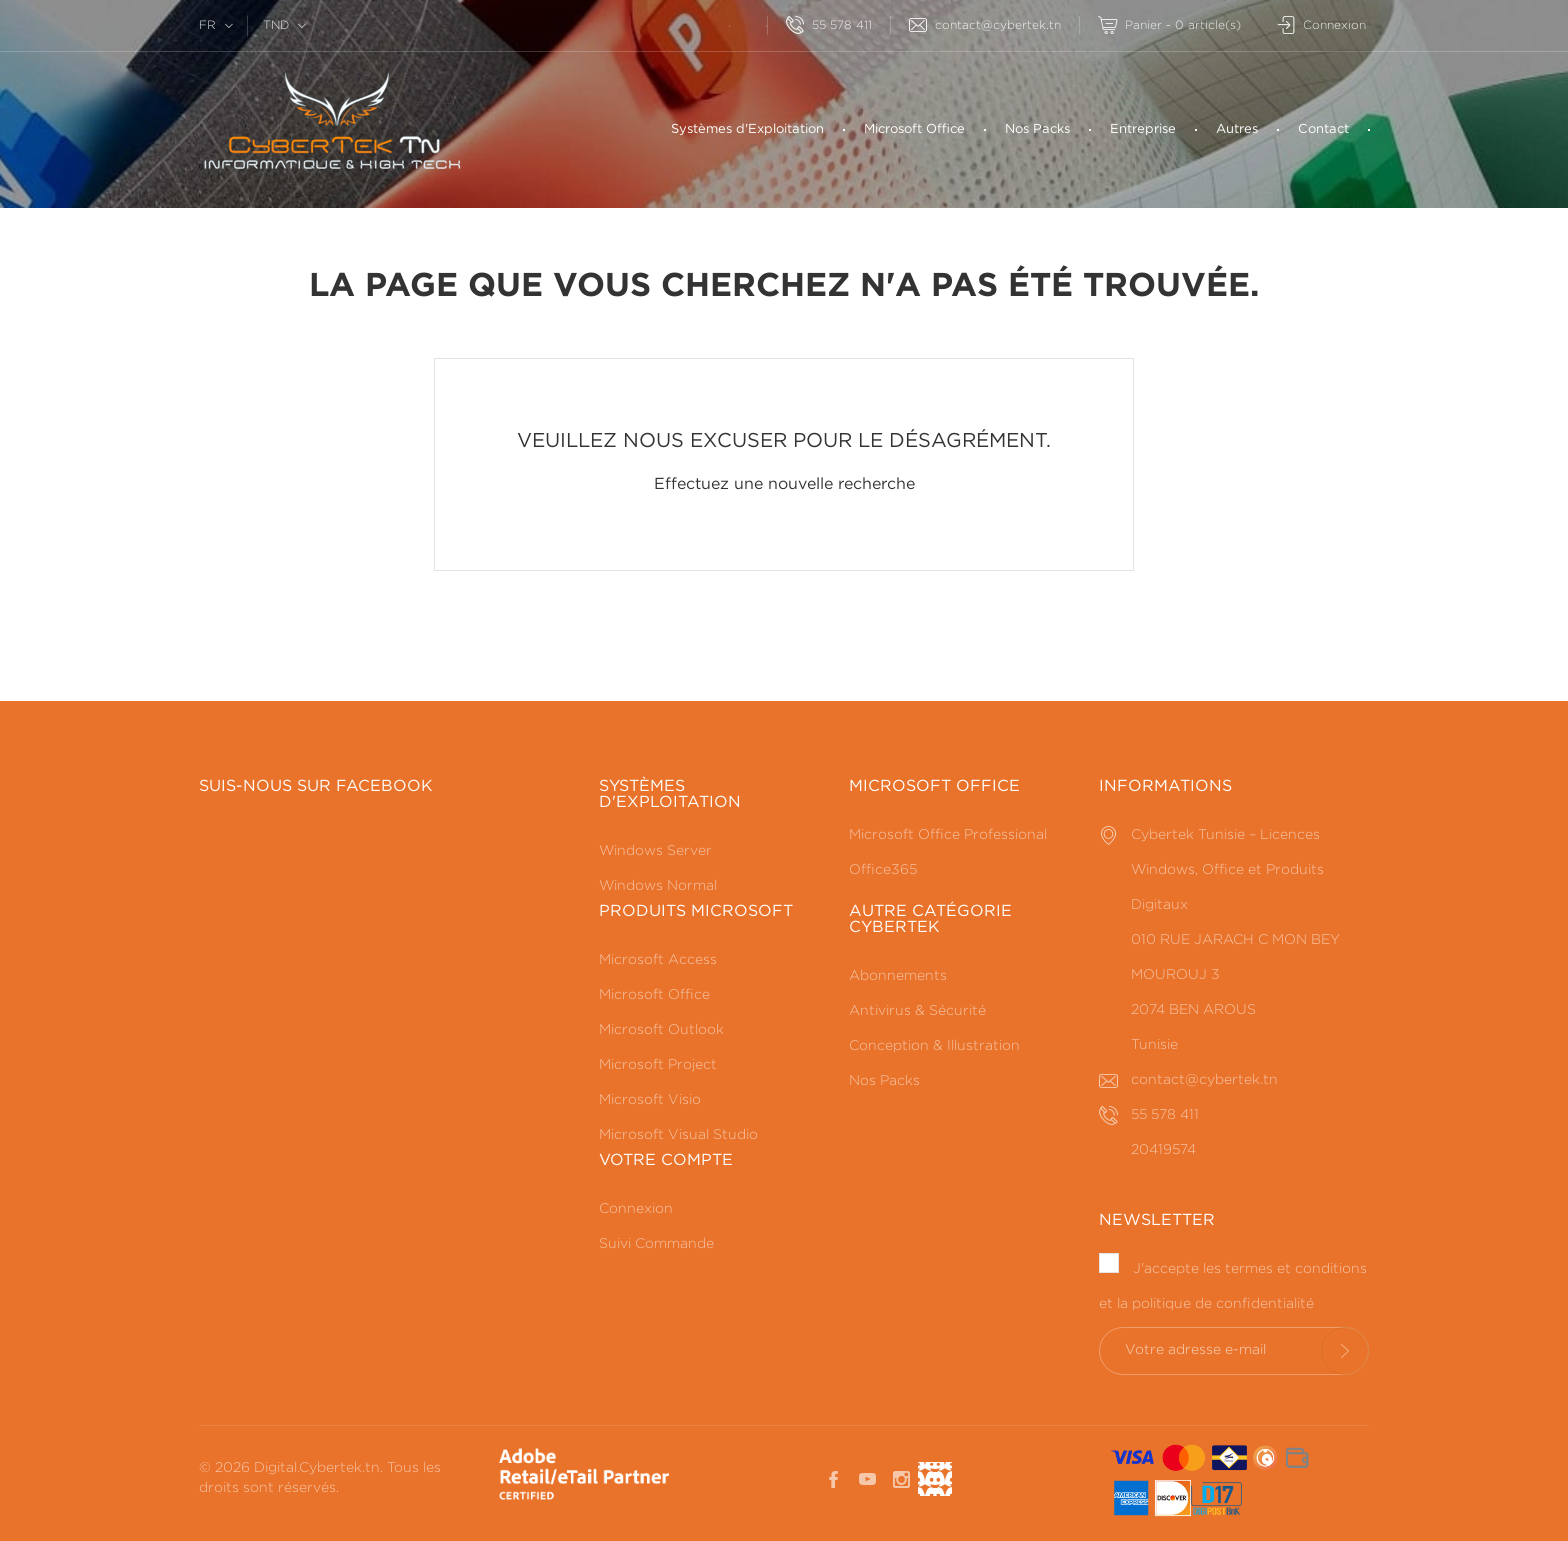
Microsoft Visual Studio (678, 1135)
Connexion (636, 1209)
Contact (1323, 129)
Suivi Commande (656, 1244)
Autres (1237, 129)
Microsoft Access (658, 960)
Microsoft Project (658, 1065)
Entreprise (1143, 129)
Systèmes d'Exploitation (747, 129)
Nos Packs (1037, 129)
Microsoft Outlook (661, 1030)
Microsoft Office (914, 129)
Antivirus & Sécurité (917, 1011)
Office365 (883, 870)
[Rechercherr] (710, 23)
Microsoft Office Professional (948, 835)
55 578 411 (829, 25)
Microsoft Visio (650, 1100)
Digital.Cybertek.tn (317, 1468)
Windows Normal (658, 886)
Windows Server (655, 851)
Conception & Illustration (934, 1046)
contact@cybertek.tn (985, 25)
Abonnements (898, 976)
